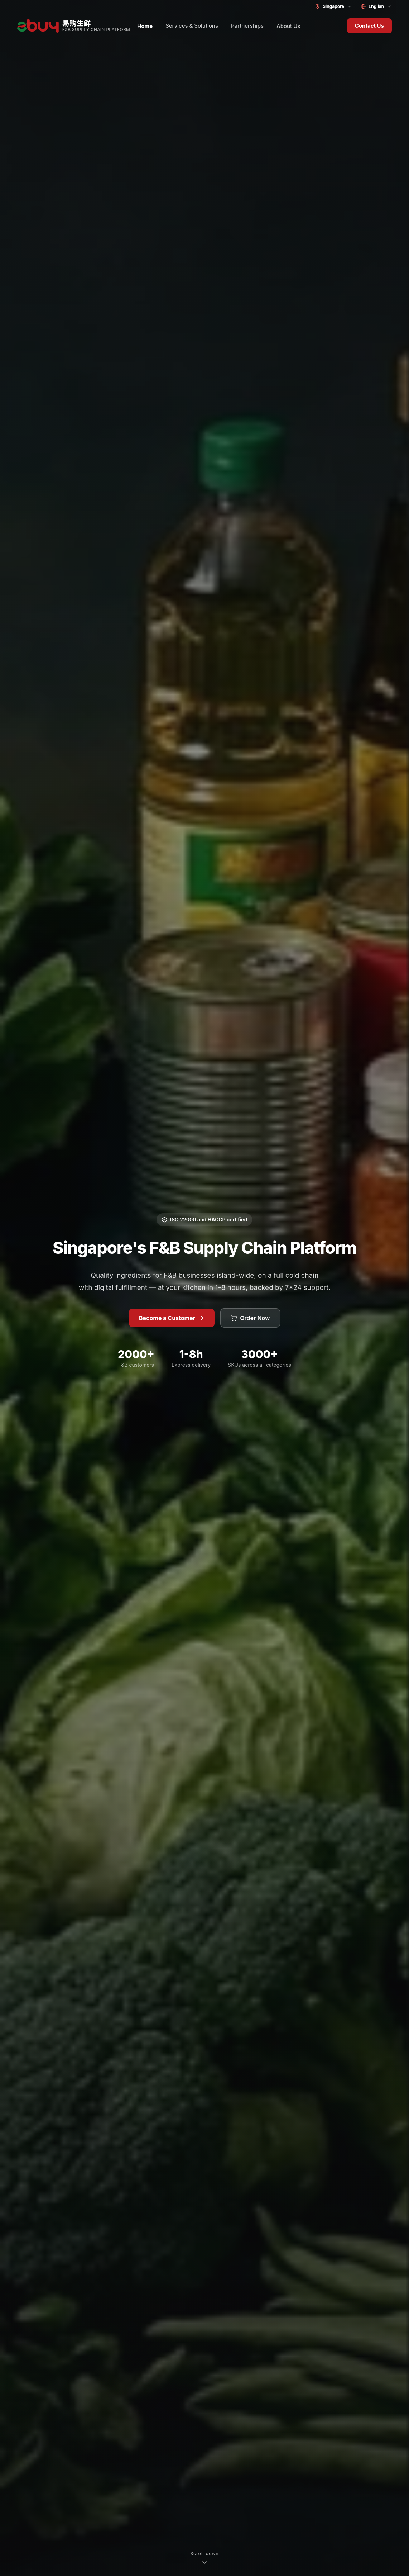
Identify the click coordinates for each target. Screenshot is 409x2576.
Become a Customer (171, 1318)
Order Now (250, 1318)
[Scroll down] (204, 2558)
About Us (288, 26)
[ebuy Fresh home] (73, 26)
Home (145, 26)
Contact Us (369, 25)
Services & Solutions (191, 25)
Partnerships (247, 25)
